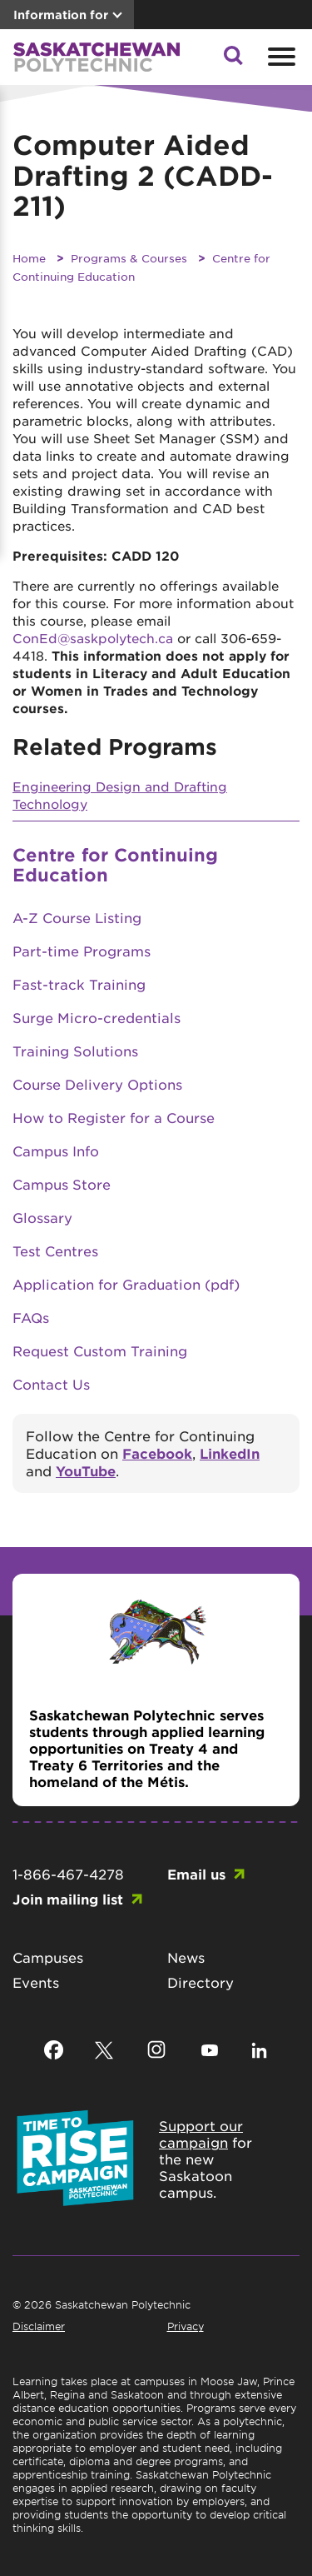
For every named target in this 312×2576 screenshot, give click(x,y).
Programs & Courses (129, 258)
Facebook (157, 1453)
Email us (196, 1873)
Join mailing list (67, 1898)
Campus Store (61, 1184)
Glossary (42, 1217)
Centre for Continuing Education (115, 864)
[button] (233, 60)
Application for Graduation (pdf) (126, 1284)
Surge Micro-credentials (96, 1017)
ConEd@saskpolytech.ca (92, 638)
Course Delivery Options (97, 1084)
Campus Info (55, 1150)
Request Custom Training (99, 1350)
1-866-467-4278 (68, 1873)
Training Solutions (75, 1050)
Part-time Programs (81, 950)
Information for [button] (60, 14)
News (186, 1957)
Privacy (185, 2326)
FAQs (30, 1317)
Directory (200, 1982)
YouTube (86, 1470)
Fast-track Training (79, 984)
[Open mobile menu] (279, 56)
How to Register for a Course (113, 1117)
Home (29, 258)
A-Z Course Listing (76, 917)
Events (35, 1982)
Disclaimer (38, 2326)
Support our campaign (201, 2133)
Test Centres (55, 1250)
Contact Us (51, 1383)
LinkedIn (230, 1453)
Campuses (47, 1957)
